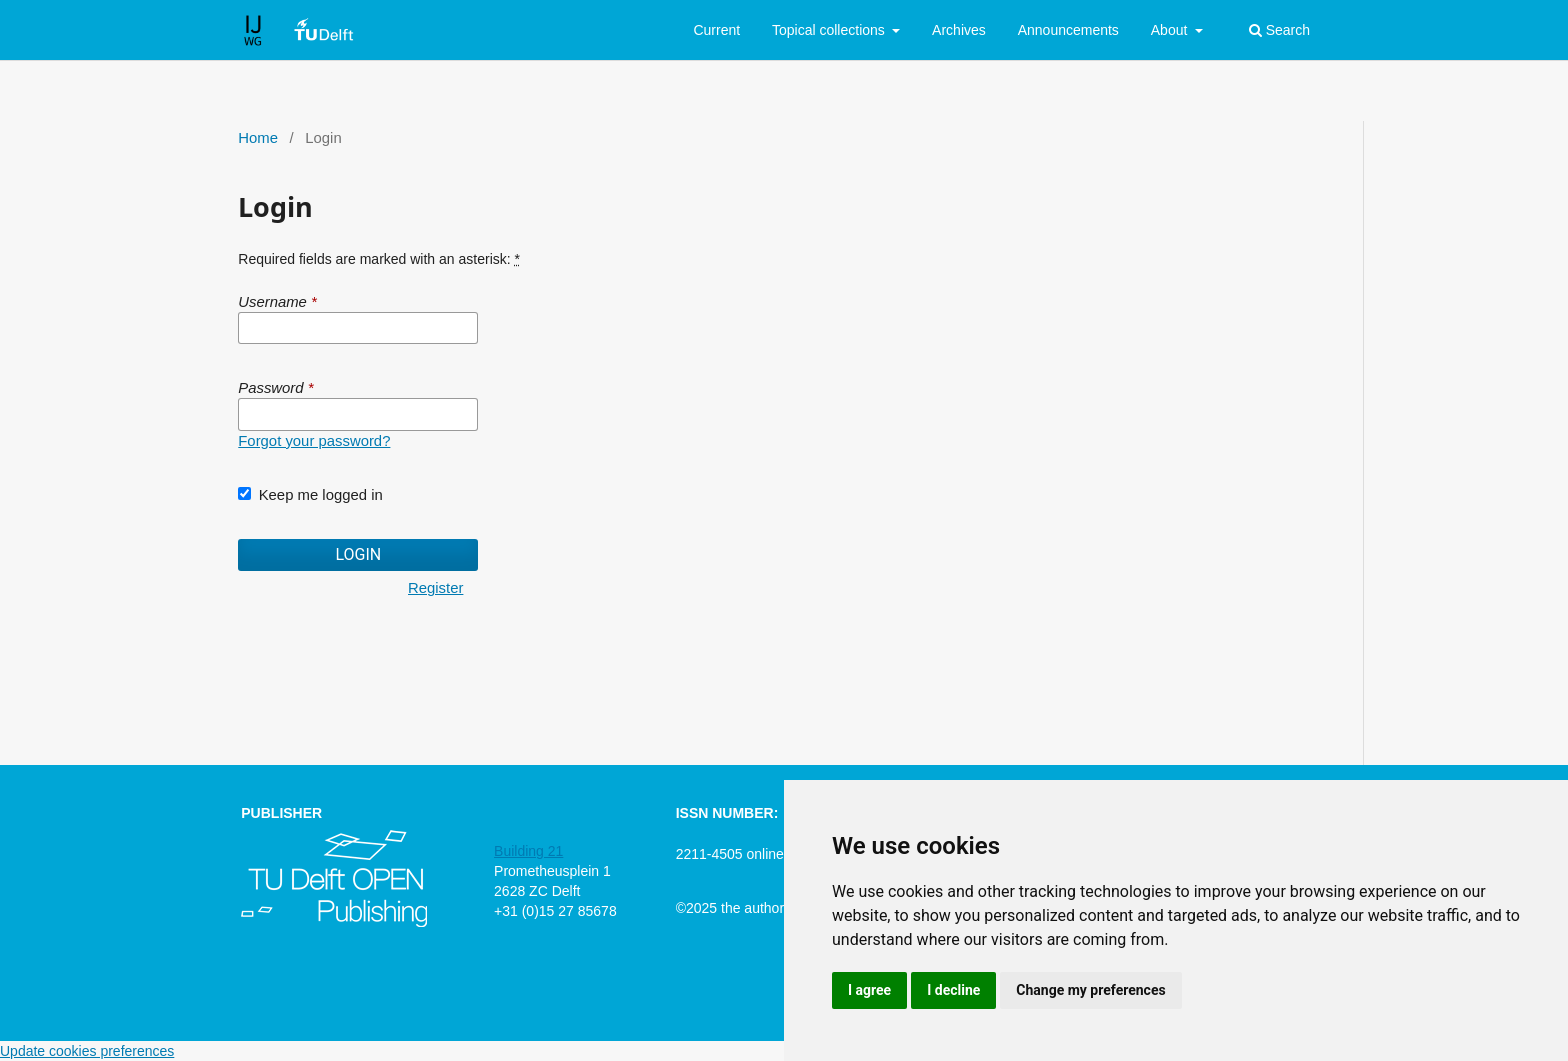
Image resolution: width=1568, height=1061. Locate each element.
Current (716, 30)
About (1171, 30)
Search (1279, 30)
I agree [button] (869, 990)
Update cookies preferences (87, 1051)
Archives (959, 30)
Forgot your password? (314, 441)
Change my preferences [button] (1090, 990)
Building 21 (528, 851)
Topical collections (830, 30)
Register (435, 588)
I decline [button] (953, 990)
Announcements (1068, 30)
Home (258, 138)
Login (358, 554)
